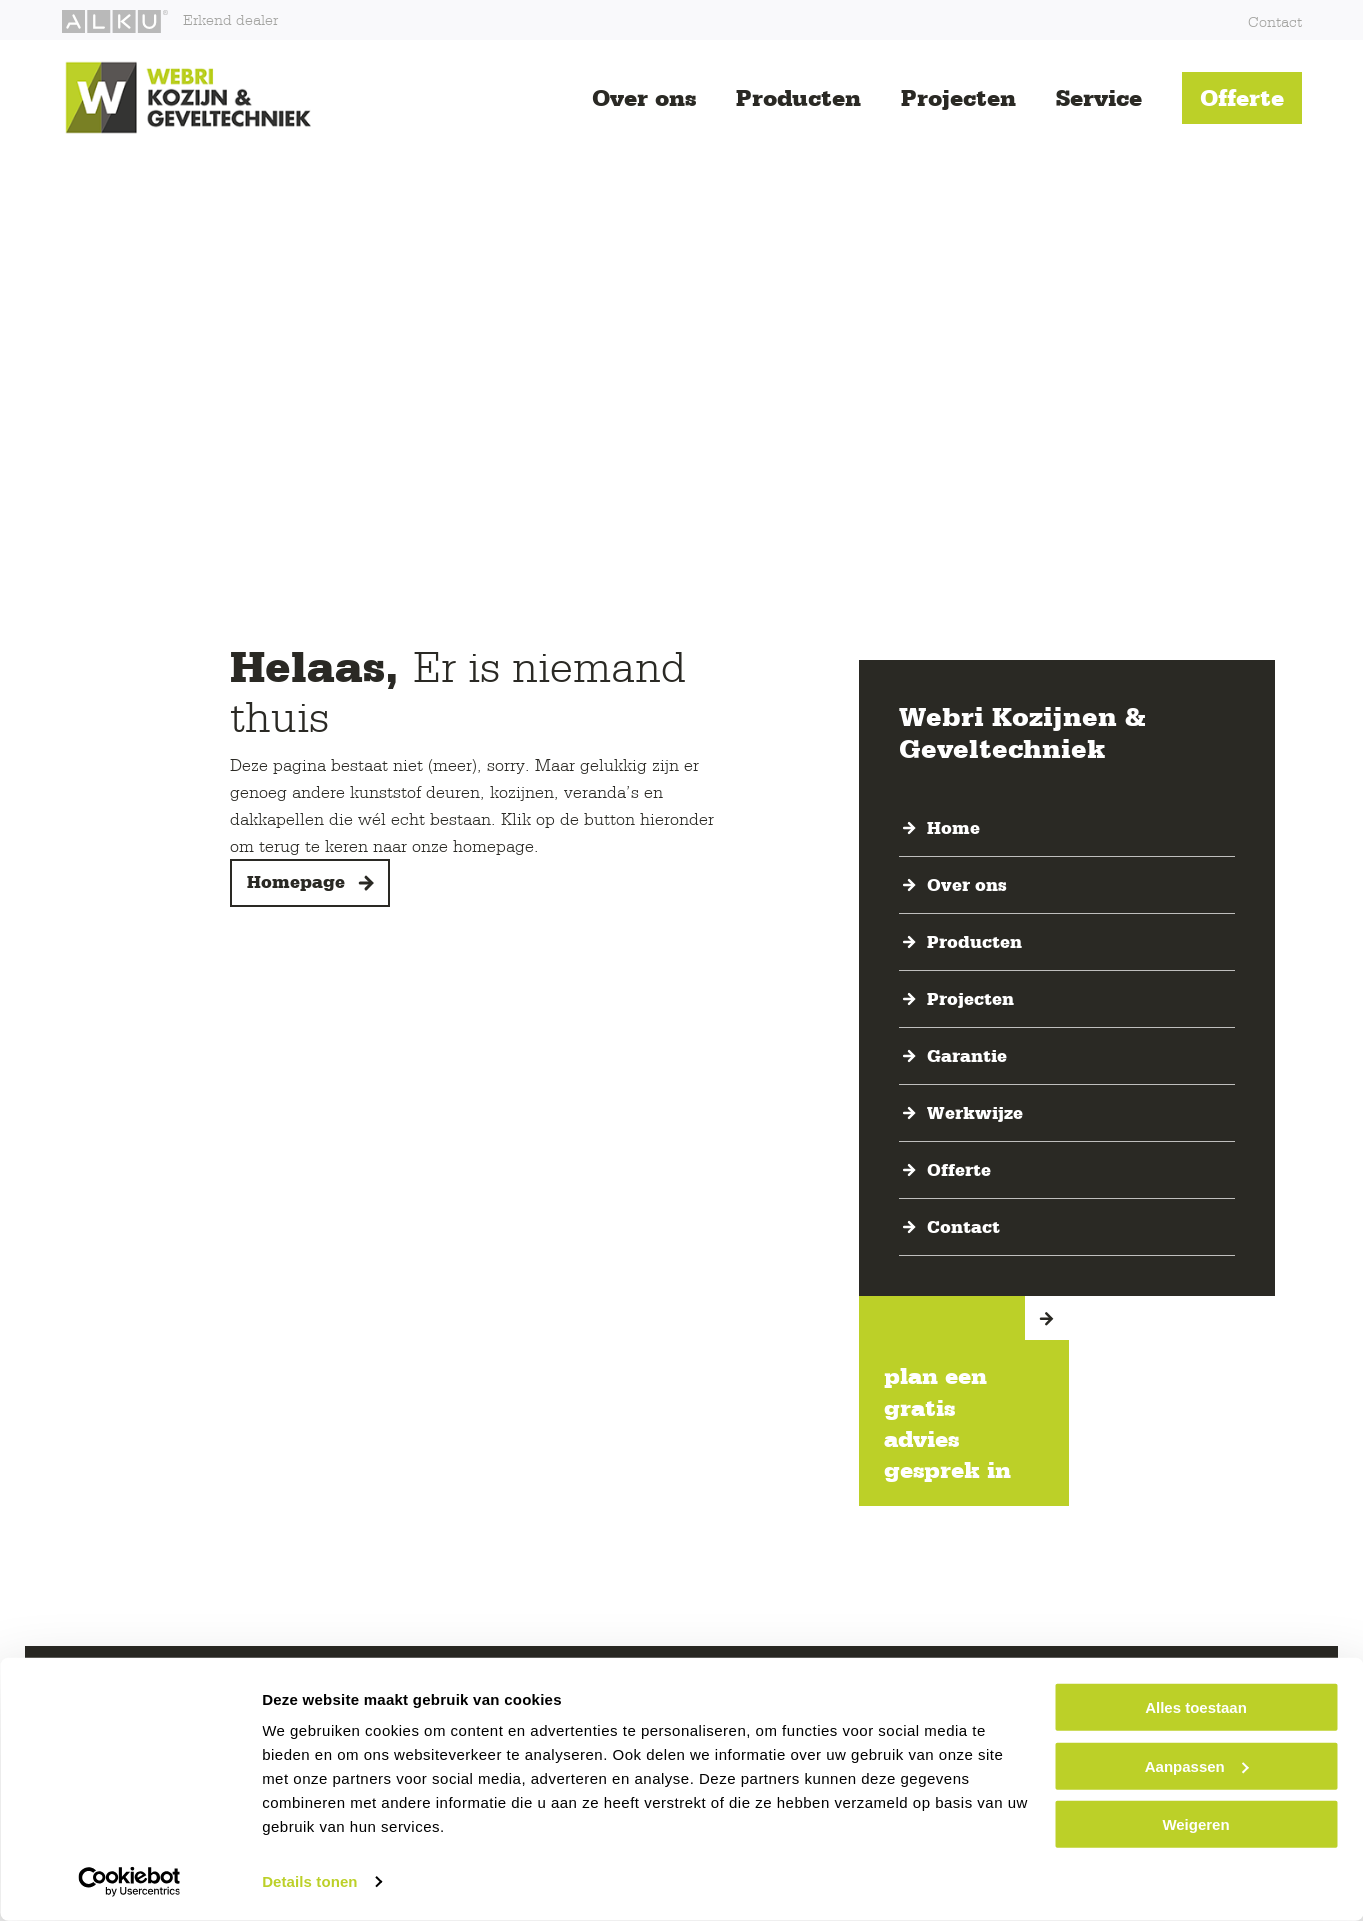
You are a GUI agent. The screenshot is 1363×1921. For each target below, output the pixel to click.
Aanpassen (1197, 1765)
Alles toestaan (1196, 1707)
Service (1099, 97)
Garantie (967, 1056)
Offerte (1242, 97)
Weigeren (1195, 1824)
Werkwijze (975, 1113)
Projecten (958, 97)
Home (953, 828)
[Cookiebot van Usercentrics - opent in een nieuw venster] (129, 1882)
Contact (1275, 21)
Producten (798, 97)
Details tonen (309, 1881)
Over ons (644, 97)
